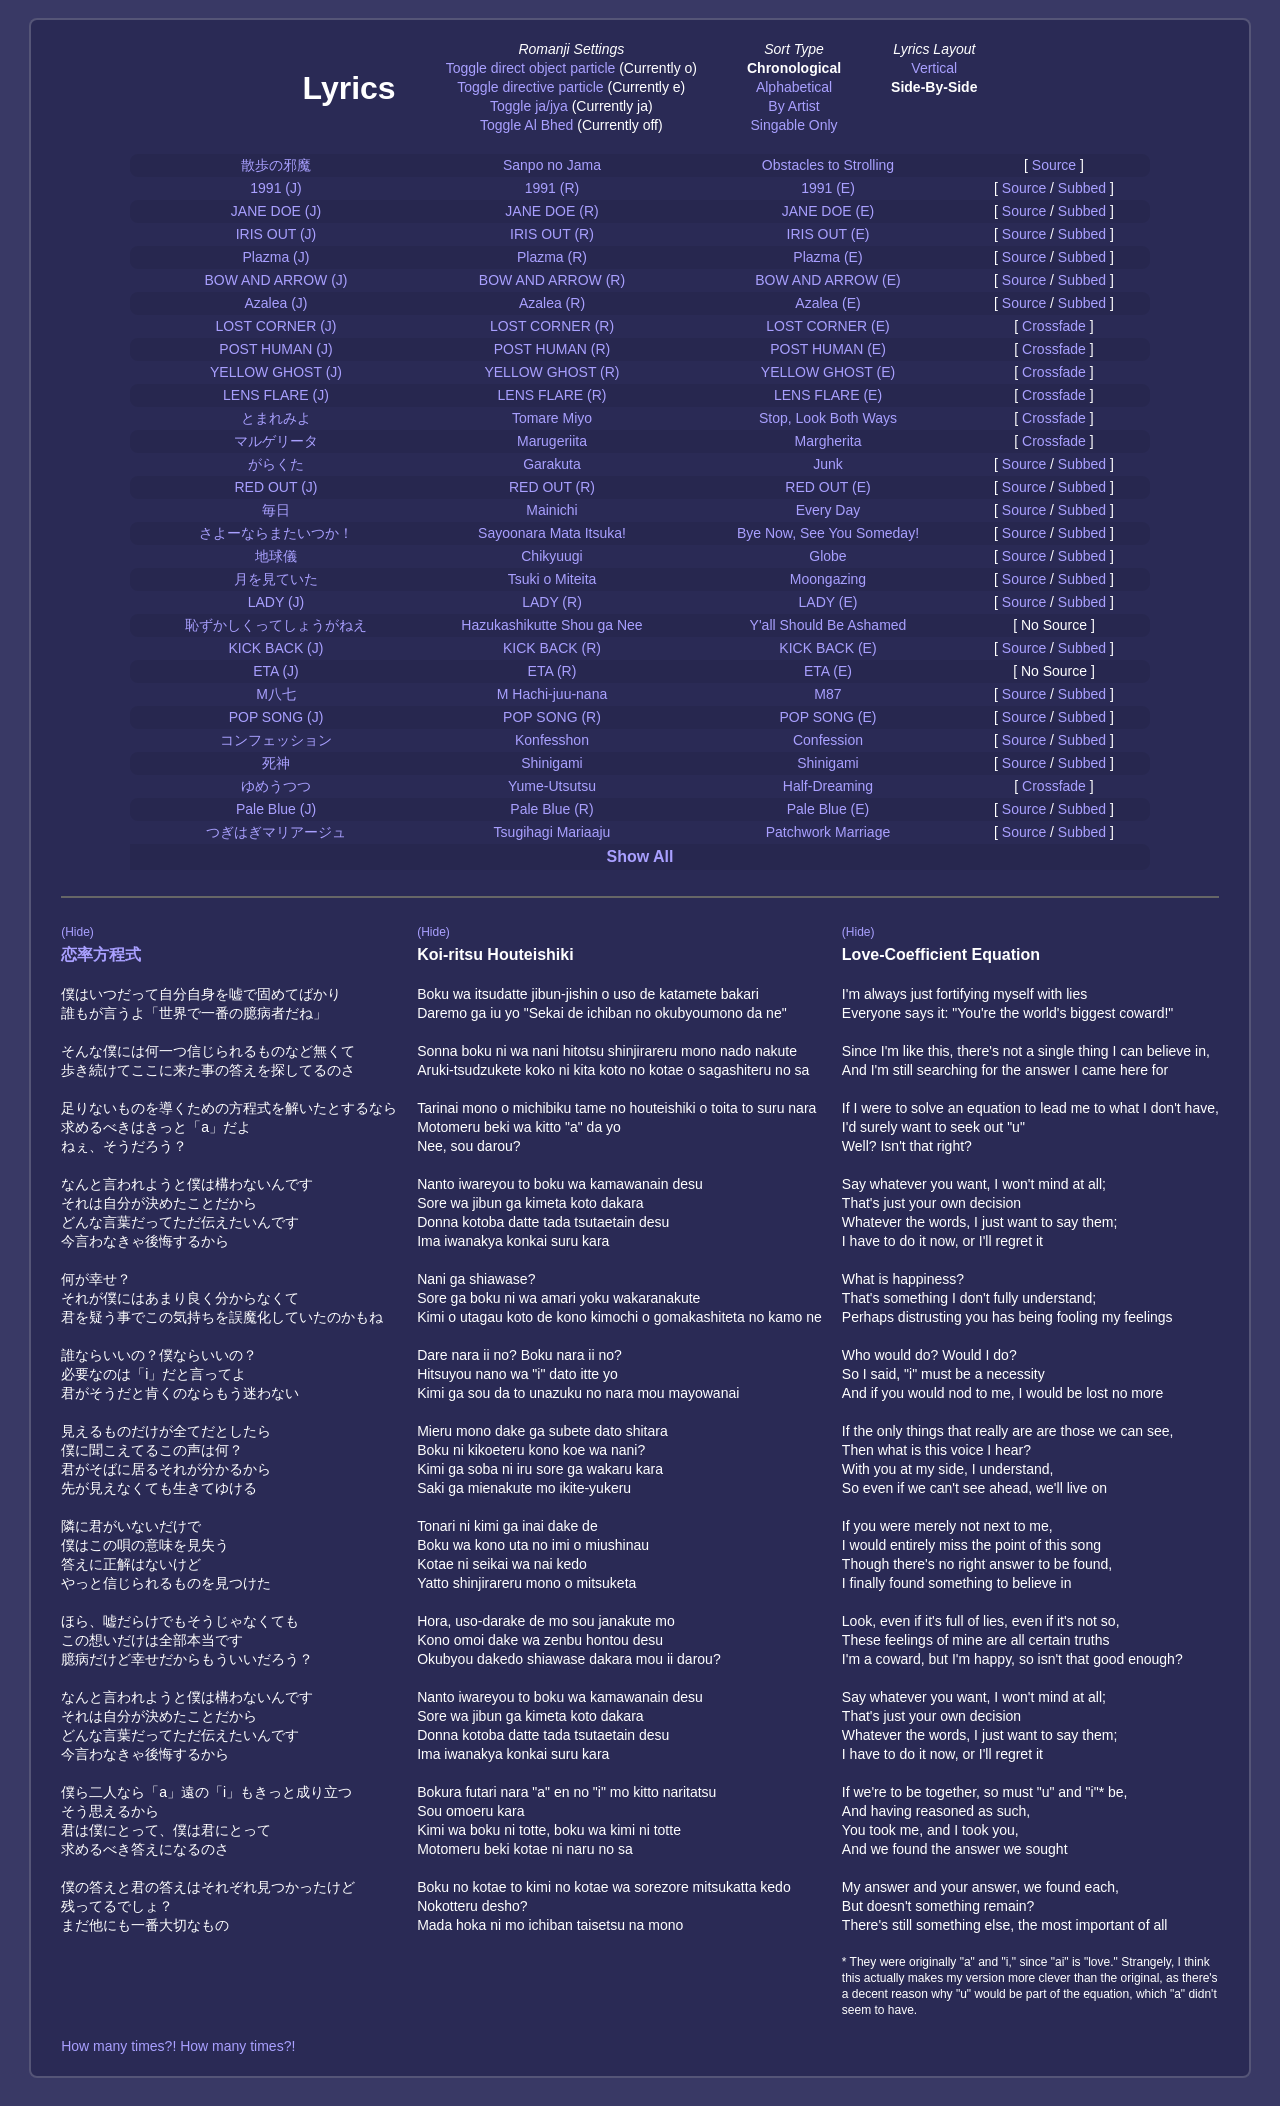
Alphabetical (794, 87)
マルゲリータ (276, 441)
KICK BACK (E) (827, 648)
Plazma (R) (552, 257)
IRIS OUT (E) (828, 234)
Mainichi (551, 510)
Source (1054, 165)
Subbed (1082, 188)
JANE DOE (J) (276, 211)
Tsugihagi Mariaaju (552, 832)
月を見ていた (276, 579)
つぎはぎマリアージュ (276, 832)
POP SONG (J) (276, 717)
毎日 (276, 510)
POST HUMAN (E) (828, 349)
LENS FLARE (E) (828, 395)
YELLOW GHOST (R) (551, 372)
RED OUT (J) (276, 487)
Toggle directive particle (530, 87)
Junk (828, 464)
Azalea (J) (275, 303)
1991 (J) (275, 188)
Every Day (828, 510)
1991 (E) (828, 188)
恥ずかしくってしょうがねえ (276, 625)
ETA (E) (828, 671)
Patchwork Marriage (828, 832)
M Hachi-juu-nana (552, 694)
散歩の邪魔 (276, 165)
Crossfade (1054, 326)
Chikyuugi (551, 556)
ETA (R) (552, 671)
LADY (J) (276, 602)
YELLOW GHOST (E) (828, 372)
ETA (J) (276, 671)
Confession (828, 740)
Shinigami (551, 763)
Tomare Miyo (552, 418)
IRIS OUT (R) (552, 234)
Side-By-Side (934, 87)
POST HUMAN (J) (275, 349)
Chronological (794, 68)
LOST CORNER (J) (275, 326)
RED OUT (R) (552, 487)
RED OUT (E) (827, 487)
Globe (827, 556)
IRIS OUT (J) (276, 234)
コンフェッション (276, 740)
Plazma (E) (827, 257)
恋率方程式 (101, 954)
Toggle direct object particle (531, 68)
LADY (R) (552, 602)
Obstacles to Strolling (828, 165)
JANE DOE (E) (828, 211)
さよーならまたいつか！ (276, 533)
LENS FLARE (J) (276, 395)
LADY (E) (828, 602)
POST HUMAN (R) (552, 349)
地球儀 (276, 556)
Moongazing (828, 579)
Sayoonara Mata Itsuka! (552, 533)
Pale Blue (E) (828, 809)
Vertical (934, 68)
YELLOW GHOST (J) (276, 372)
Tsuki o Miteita (552, 579)
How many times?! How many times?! (178, 2046)
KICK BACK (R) (552, 648)
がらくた (276, 464)
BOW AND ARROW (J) (275, 280)
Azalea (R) (552, 303)
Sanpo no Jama (552, 165)
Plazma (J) (276, 257)
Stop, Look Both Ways (828, 418)
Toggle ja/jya (529, 106)
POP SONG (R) (552, 717)
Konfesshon (552, 740)
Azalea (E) (827, 303)
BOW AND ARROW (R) (552, 280)
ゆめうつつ (276, 786)
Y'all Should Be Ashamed (828, 625)
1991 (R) (552, 188)
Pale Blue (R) (551, 809)
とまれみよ (276, 418)
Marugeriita (552, 441)
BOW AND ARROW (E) (827, 280)
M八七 (276, 694)
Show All (640, 856)
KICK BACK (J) (276, 648)
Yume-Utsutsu (552, 786)
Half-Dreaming (828, 786)
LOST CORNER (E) (827, 326)
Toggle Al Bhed (526, 125)
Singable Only (793, 125)
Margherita (828, 441)
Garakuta (552, 464)
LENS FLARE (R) (552, 395)
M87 (827, 694)
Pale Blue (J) (276, 809)
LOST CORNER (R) (552, 326)
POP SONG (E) (827, 717)
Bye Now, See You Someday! (828, 533)
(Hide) (77, 932)
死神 (276, 763)
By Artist (793, 106)
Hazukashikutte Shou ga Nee (551, 625)
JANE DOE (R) (551, 211)
